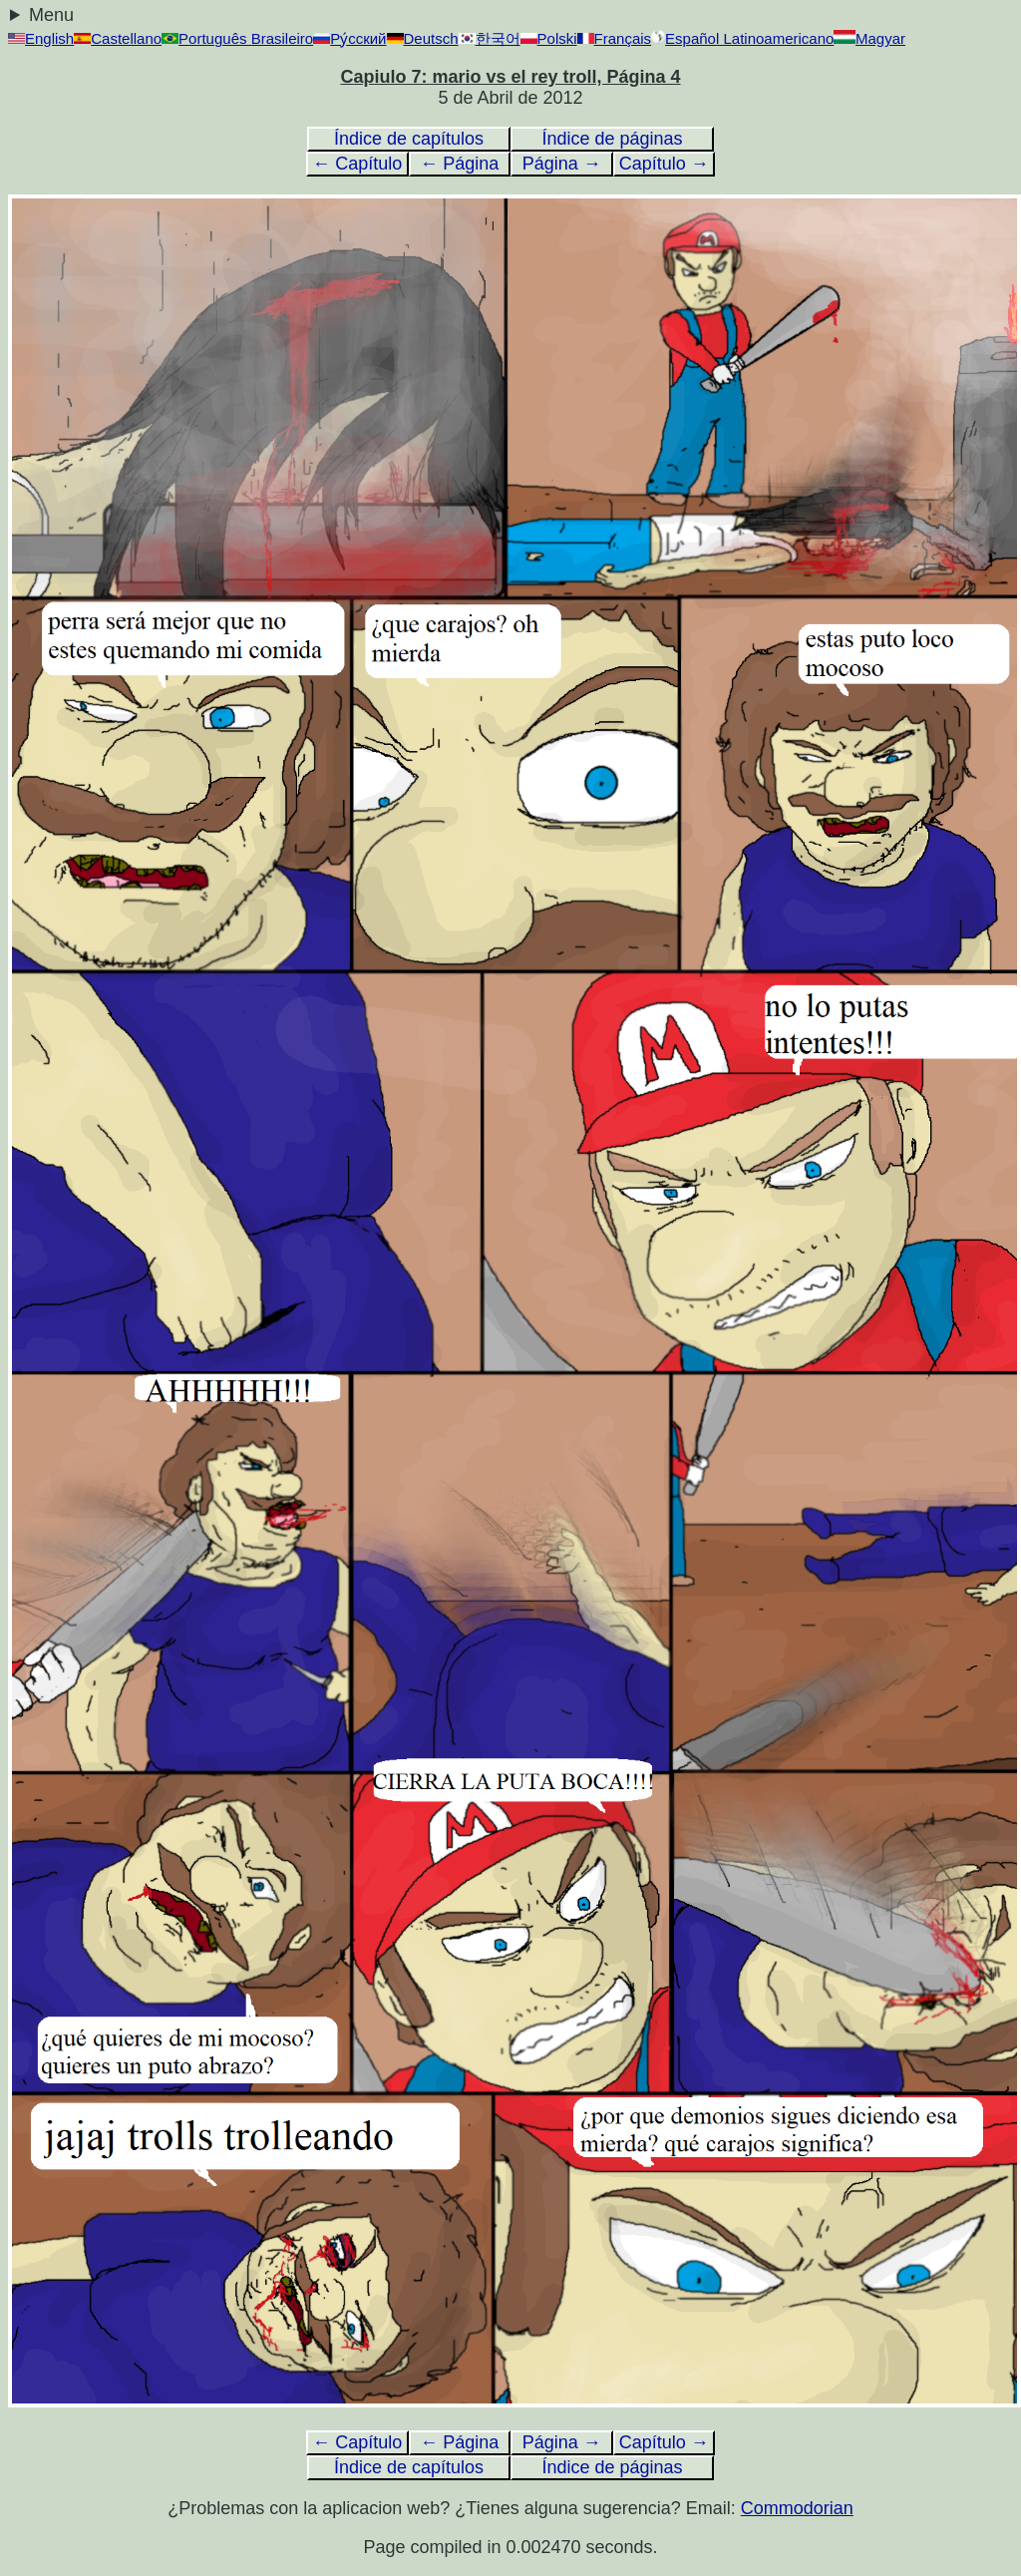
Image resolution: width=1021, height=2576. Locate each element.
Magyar (869, 38)
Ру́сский (349, 38)
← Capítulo (357, 164)
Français (614, 38)
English (41, 38)
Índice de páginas (611, 139)
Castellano (118, 38)
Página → (561, 164)
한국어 (489, 38)
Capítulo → (664, 164)
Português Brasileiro (237, 38)
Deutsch (423, 38)
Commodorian (797, 2508)
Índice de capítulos (409, 139)
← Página (459, 164)
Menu (51, 15)
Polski (548, 38)
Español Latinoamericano (742, 38)
